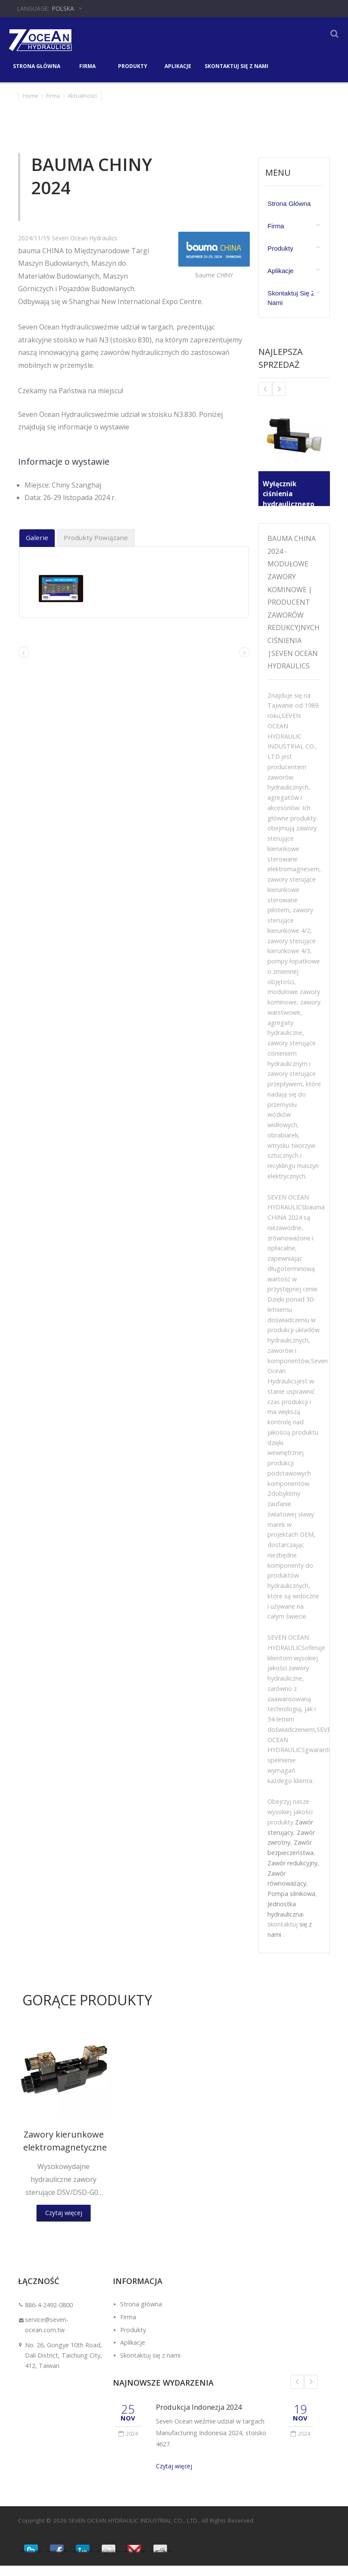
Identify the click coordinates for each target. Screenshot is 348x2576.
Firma (87, 65)
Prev (297, 2392)
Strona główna (37, 65)
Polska (63, 8)
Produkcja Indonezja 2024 (199, 2417)
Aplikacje (177, 65)
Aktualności (82, 95)
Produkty (132, 65)
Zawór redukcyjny (292, 1873)
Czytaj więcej (174, 2476)
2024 (128, 2444)
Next (311, 2392)
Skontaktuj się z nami (236, 65)
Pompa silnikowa (291, 1904)
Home (30, 95)
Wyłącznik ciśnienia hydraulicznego (289, 493)
